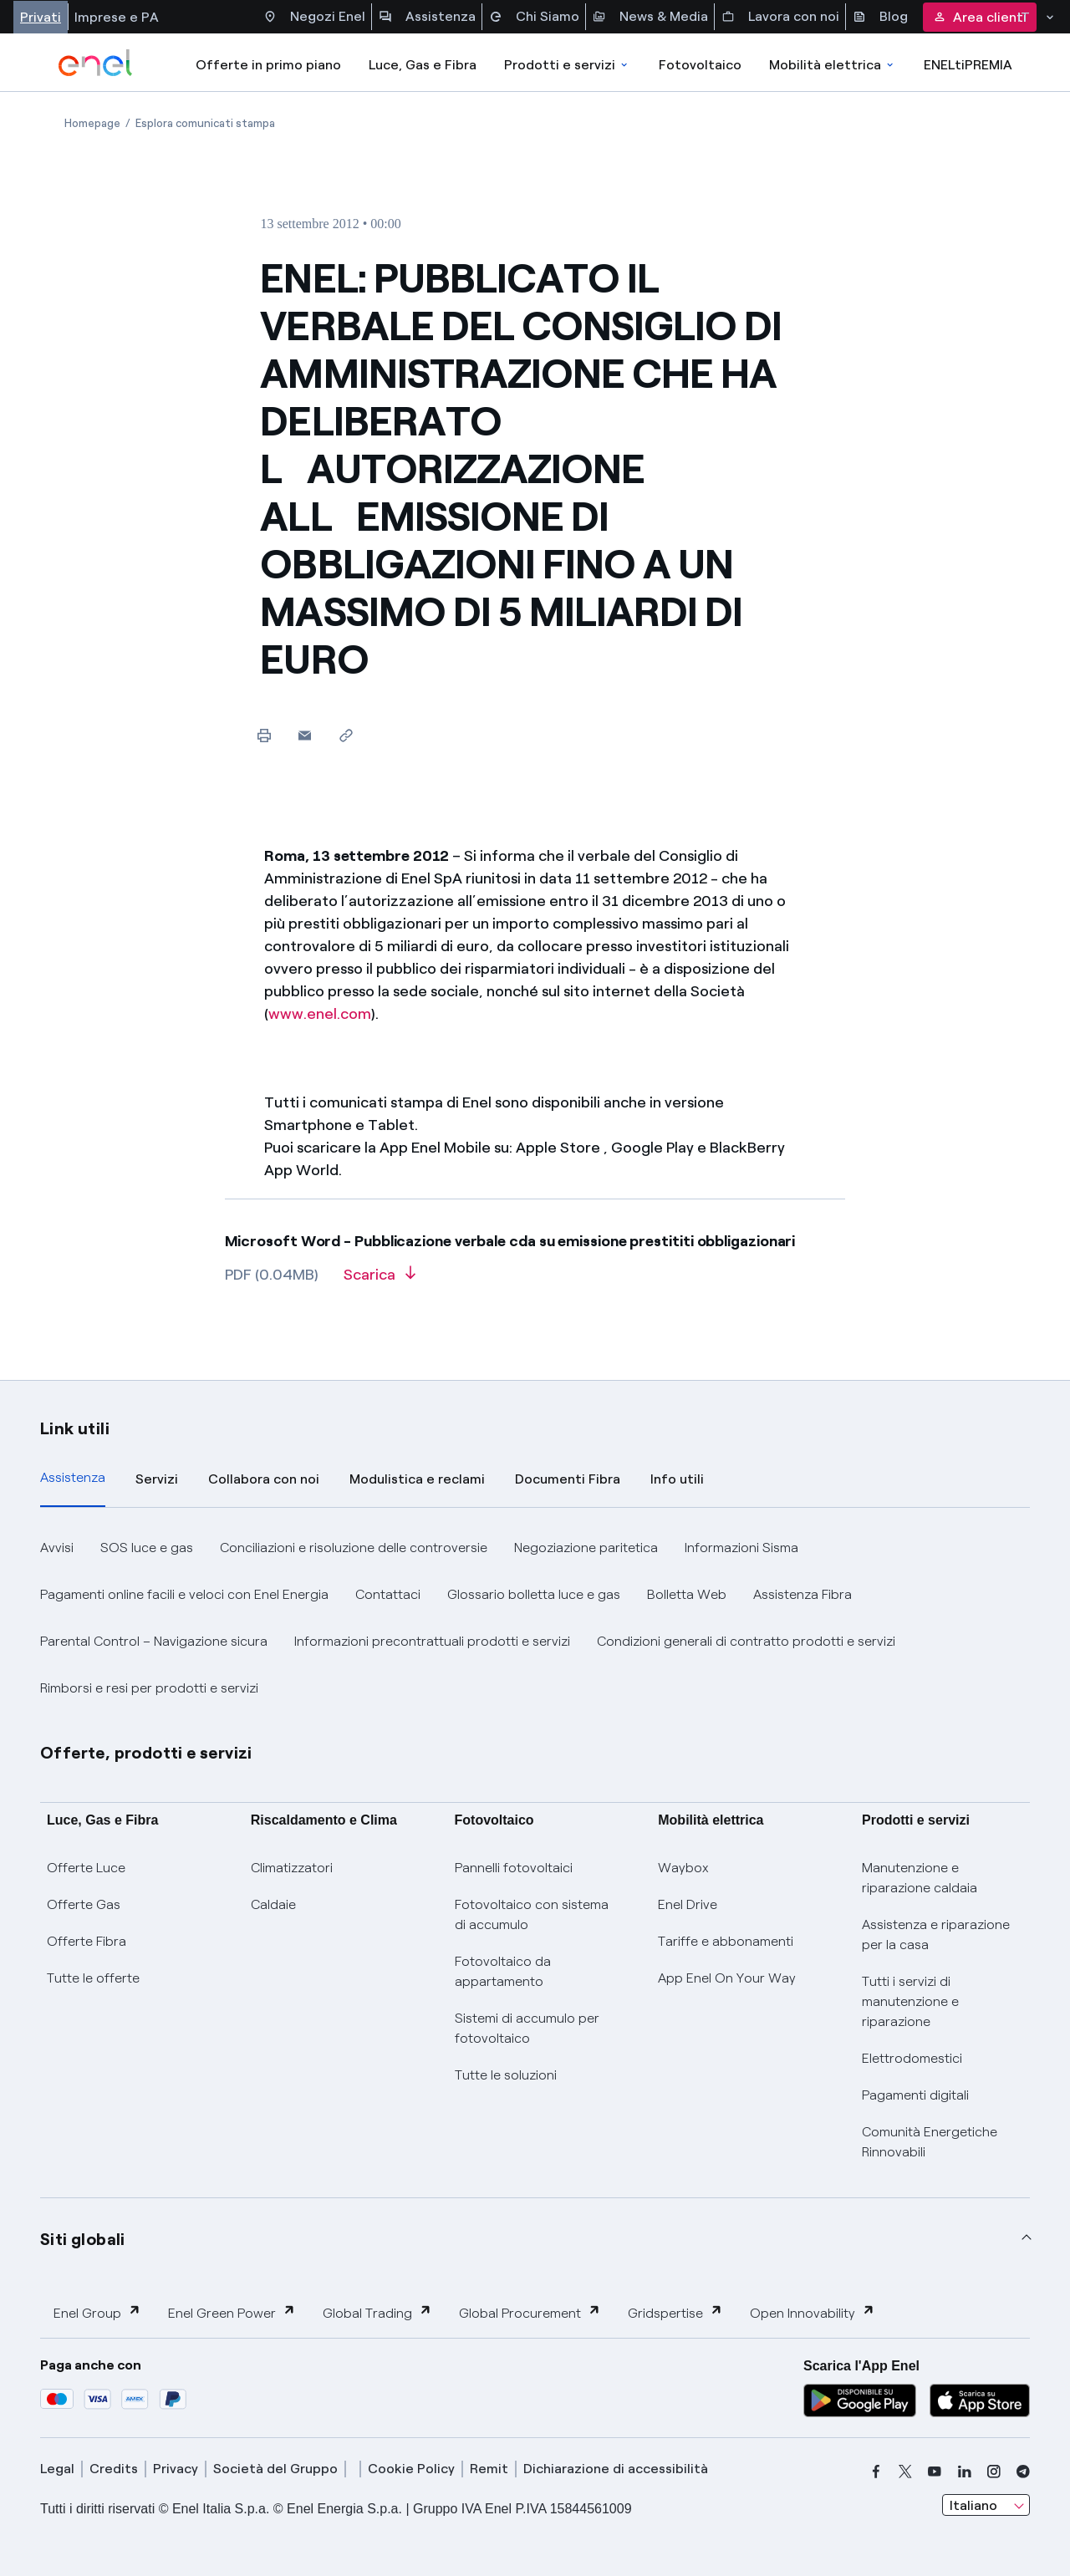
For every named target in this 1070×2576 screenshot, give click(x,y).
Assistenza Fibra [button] (802, 1594)
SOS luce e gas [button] (146, 1547)
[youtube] (934, 2471)
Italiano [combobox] (973, 2505)
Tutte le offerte (93, 1978)
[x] (905, 2471)
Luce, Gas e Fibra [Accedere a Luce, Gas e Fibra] (422, 65)
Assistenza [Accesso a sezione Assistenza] (427, 16)
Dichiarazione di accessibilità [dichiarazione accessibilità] (615, 2469)
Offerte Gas (83, 1904)
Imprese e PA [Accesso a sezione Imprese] (116, 17)
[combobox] (986, 2505)
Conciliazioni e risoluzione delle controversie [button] (353, 1547)
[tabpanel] (535, 1618)
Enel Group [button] (97, 2312)
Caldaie (273, 1904)
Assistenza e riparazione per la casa (936, 1934)
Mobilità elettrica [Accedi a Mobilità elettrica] (832, 65)
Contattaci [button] (387, 1594)
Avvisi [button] (57, 1547)
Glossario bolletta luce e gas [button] (533, 1594)
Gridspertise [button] (675, 2312)
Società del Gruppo (275, 2469)
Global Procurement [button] (530, 2312)
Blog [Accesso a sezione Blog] (880, 16)
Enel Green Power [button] (232, 2312)
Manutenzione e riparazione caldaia (919, 1878)
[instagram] (994, 2471)
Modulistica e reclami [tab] (417, 1479)
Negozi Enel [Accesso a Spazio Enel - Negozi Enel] (314, 16)
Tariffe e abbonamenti (725, 1941)
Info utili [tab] (677, 1479)
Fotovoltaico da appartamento (503, 1971)
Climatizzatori (292, 1868)
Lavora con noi (780, 16)
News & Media (650, 16)
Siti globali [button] (82, 2239)
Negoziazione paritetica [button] (586, 1547)
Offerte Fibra (86, 1941)
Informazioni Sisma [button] (741, 1547)
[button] (305, 735)
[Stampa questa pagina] (264, 735)
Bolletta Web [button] (686, 1594)
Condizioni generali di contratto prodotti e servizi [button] (746, 1641)
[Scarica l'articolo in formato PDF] (379, 1280)
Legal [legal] (57, 2469)
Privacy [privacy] (175, 2469)
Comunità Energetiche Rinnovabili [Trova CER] (929, 2142)
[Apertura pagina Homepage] (92, 123)
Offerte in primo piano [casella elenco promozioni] (268, 65)
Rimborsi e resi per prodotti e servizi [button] (149, 1688)
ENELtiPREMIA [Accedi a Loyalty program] (968, 65)
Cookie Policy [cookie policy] (411, 2469)
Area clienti (980, 17)
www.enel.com (319, 1014)
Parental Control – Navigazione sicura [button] (154, 1641)
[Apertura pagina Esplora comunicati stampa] (205, 123)
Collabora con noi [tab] (263, 1479)
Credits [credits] (113, 2469)
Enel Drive (687, 1904)
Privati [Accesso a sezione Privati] (40, 17)
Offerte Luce (86, 1868)
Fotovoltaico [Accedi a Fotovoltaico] (700, 65)
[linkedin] (964, 2471)
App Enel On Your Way (727, 1978)
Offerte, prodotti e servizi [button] (146, 1753)
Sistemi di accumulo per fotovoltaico (527, 2028)
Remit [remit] (489, 2469)
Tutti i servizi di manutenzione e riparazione (910, 2001)
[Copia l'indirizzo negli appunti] (345, 735)
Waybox (683, 1868)
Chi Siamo (534, 16)
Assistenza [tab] (72, 1477)
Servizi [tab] (156, 1479)
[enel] (96, 62)
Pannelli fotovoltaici (514, 1868)
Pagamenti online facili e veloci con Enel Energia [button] (184, 1594)
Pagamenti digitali (915, 2095)
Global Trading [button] (377, 2312)
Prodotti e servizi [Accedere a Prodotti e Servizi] (567, 65)
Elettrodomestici (912, 2058)
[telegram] (1023, 2471)
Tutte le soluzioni (506, 2075)
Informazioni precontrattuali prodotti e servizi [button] (432, 1641)
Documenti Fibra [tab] (567, 1479)
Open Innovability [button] (812, 2312)
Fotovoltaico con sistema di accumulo (532, 1914)
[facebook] (876, 2471)
